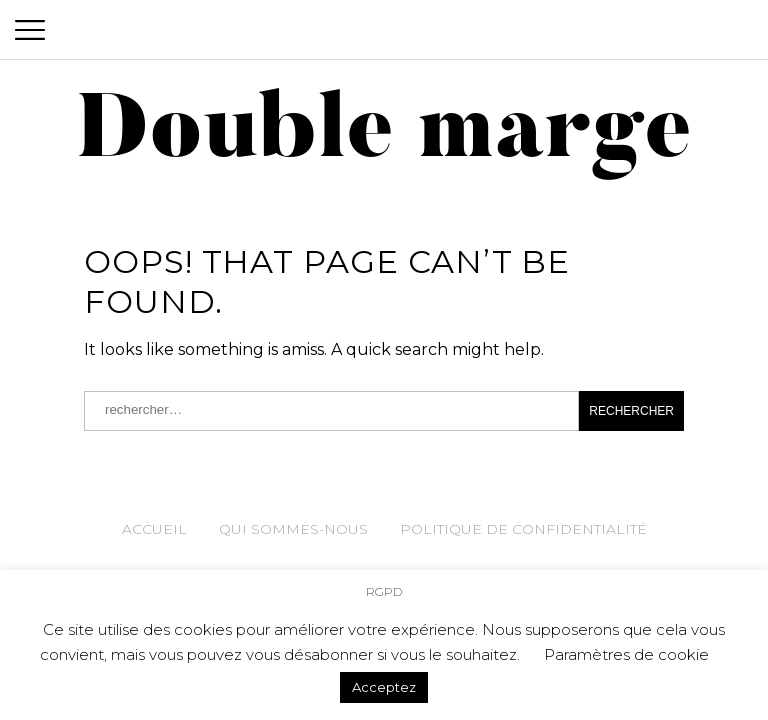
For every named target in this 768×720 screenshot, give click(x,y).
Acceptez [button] (384, 687)
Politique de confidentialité (523, 529)
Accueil (154, 529)
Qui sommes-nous (293, 529)
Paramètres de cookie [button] (626, 654)
